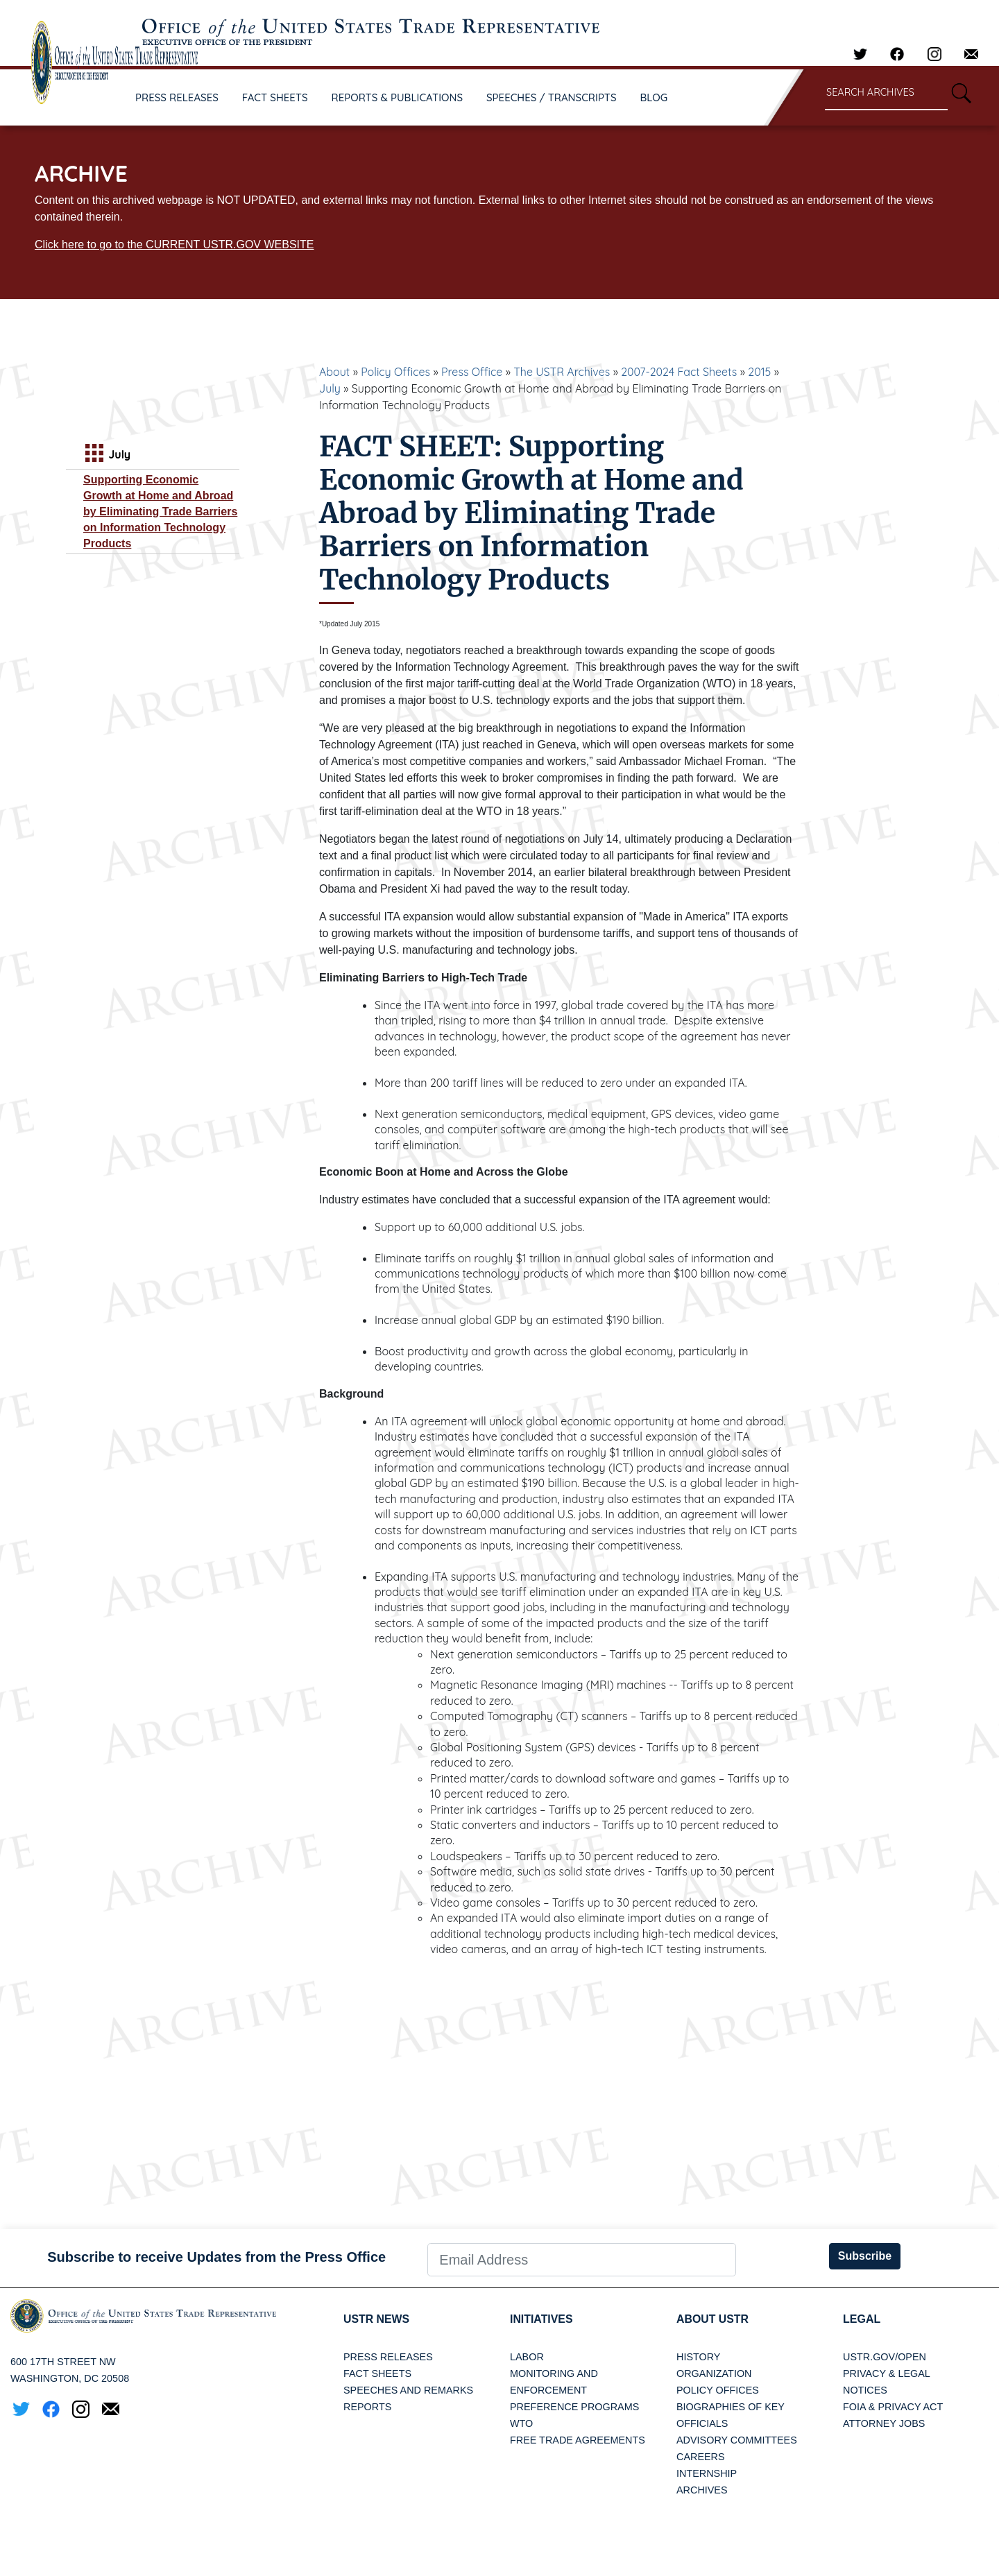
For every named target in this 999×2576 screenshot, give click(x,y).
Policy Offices (395, 372)
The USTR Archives (561, 372)
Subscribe (864, 2256)
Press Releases (388, 2356)
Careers (700, 2456)
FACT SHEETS (275, 97)
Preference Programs (574, 2406)
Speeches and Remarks (408, 2390)
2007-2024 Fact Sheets (679, 372)
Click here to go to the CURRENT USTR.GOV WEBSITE (174, 244)
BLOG (654, 97)
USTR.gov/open (884, 2356)
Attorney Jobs (884, 2423)
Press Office (471, 372)
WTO (521, 2423)
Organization (713, 2373)
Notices (865, 2390)
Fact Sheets (377, 2373)
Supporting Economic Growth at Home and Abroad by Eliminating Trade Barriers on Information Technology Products (160, 511)
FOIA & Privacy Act (893, 2406)
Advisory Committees (736, 2440)
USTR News (376, 2319)
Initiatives (541, 2319)
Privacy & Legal (886, 2373)
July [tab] (106, 454)
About (334, 372)
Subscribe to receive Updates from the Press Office (216, 2257)
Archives (702, 2490)
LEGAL (861, 2319)
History (698, 2356)
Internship (706, 2473)
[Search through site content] (886, 93)
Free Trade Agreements (577, 2440)
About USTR (712, 2319)
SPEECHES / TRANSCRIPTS (551, 97)
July (330, 388)
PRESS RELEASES (177, 97)
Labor (527, 2356)
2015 (759, 372)
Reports (367, 2406)
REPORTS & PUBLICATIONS (397, 97)
